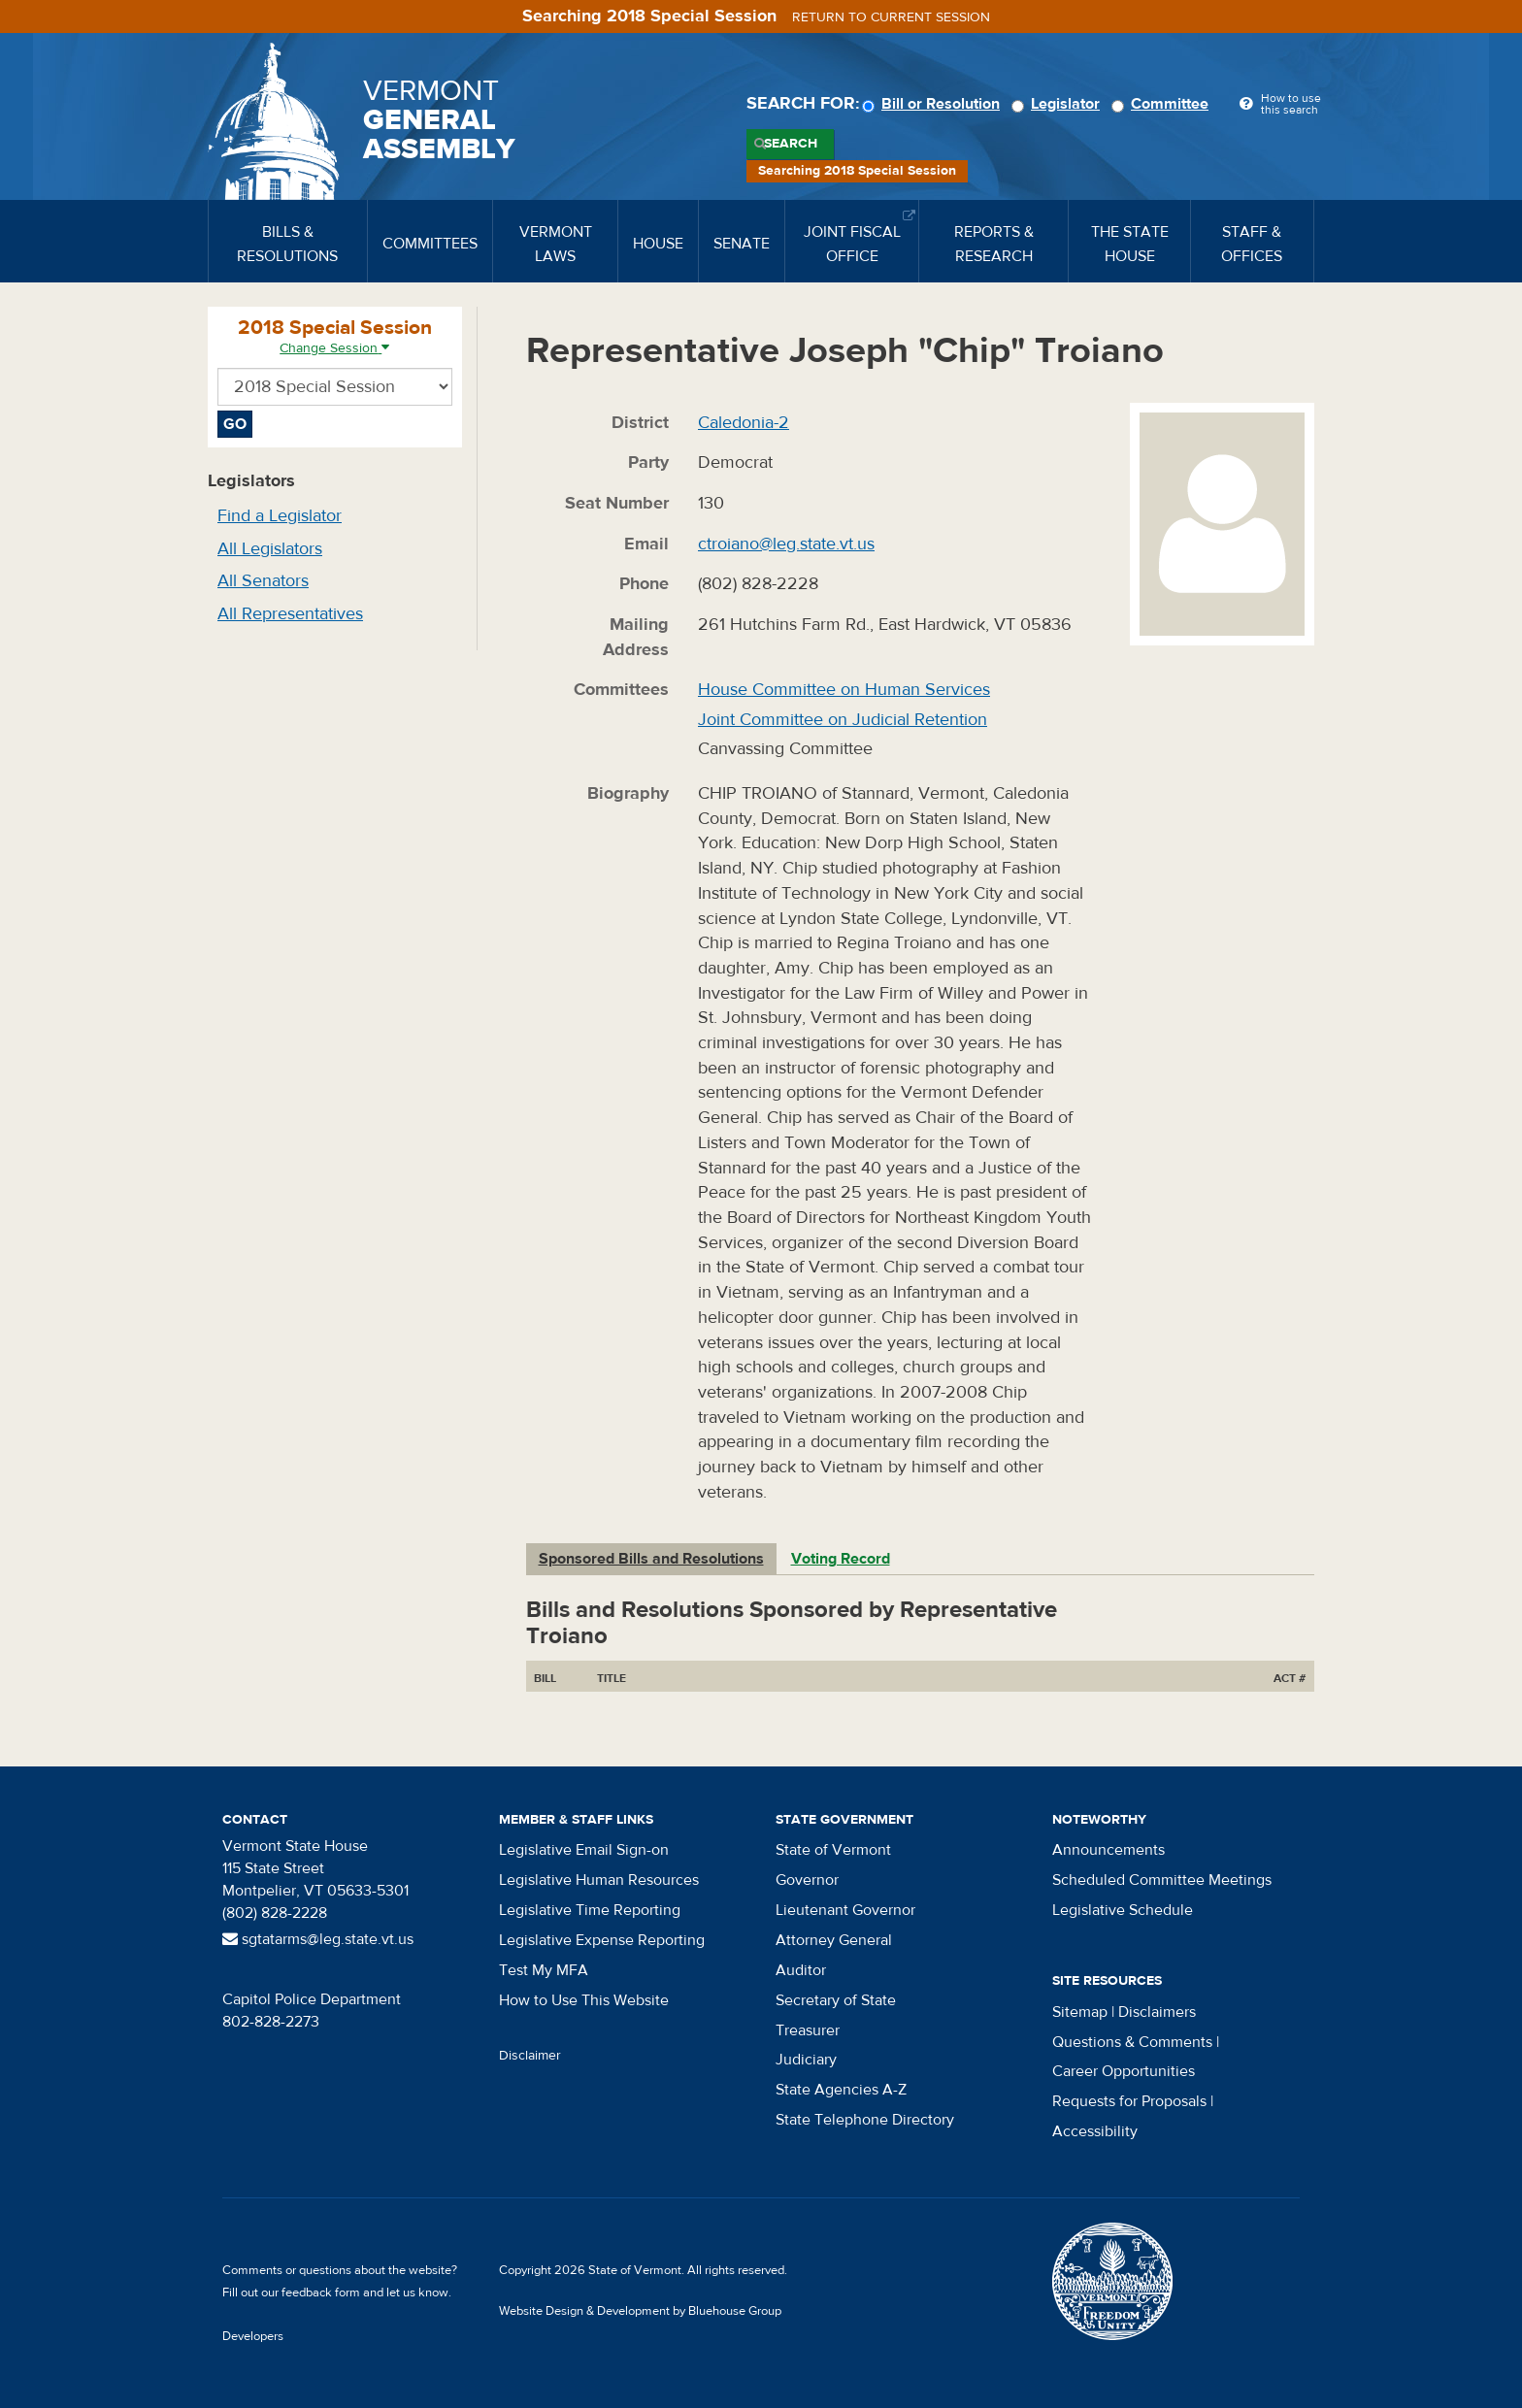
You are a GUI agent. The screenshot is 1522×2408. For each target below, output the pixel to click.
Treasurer (808, 2030)
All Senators (263, 581)
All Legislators (269, 549)
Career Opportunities (1123, 2071)
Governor (807, 1880)
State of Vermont (833, 1850)
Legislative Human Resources (599, 1880)
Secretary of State (836, 2000)
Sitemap (1080, 2012)
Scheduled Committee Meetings (1162, 1880)
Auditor (801, 1970)
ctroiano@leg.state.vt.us (786, 544)
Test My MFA (543, 1970)
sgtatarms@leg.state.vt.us (318, 1939)
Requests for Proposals (1129, 2101)
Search (790, 143)
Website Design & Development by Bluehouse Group (640, 2311)
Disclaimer (530, 2055)
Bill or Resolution (934, 104)
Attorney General (834, 1940)
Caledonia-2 (743, 423)
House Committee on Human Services (844, 689)
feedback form (320, 2292)
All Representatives (290, 614)
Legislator (1058, 104)
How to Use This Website (584, 2000)
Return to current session (891, 17)
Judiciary (806, 2059)
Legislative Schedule (1122, 1910)
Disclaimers (1157, 2012)
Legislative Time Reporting (589, 1910)
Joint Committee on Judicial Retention (842, 720)
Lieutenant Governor (845, 1910)
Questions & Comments (1132, 2042)
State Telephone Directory (865, 2119)
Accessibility (1095, 2131)
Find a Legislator (279, 516)
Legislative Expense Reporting (602, 1940)
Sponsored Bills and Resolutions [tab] (651, 1558)
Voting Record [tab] (840, 1558)
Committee (1162, 104)
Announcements (1108, 1850)
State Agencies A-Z (841, 2089)
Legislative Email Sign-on (584, 1850)
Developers (252, 2336)
